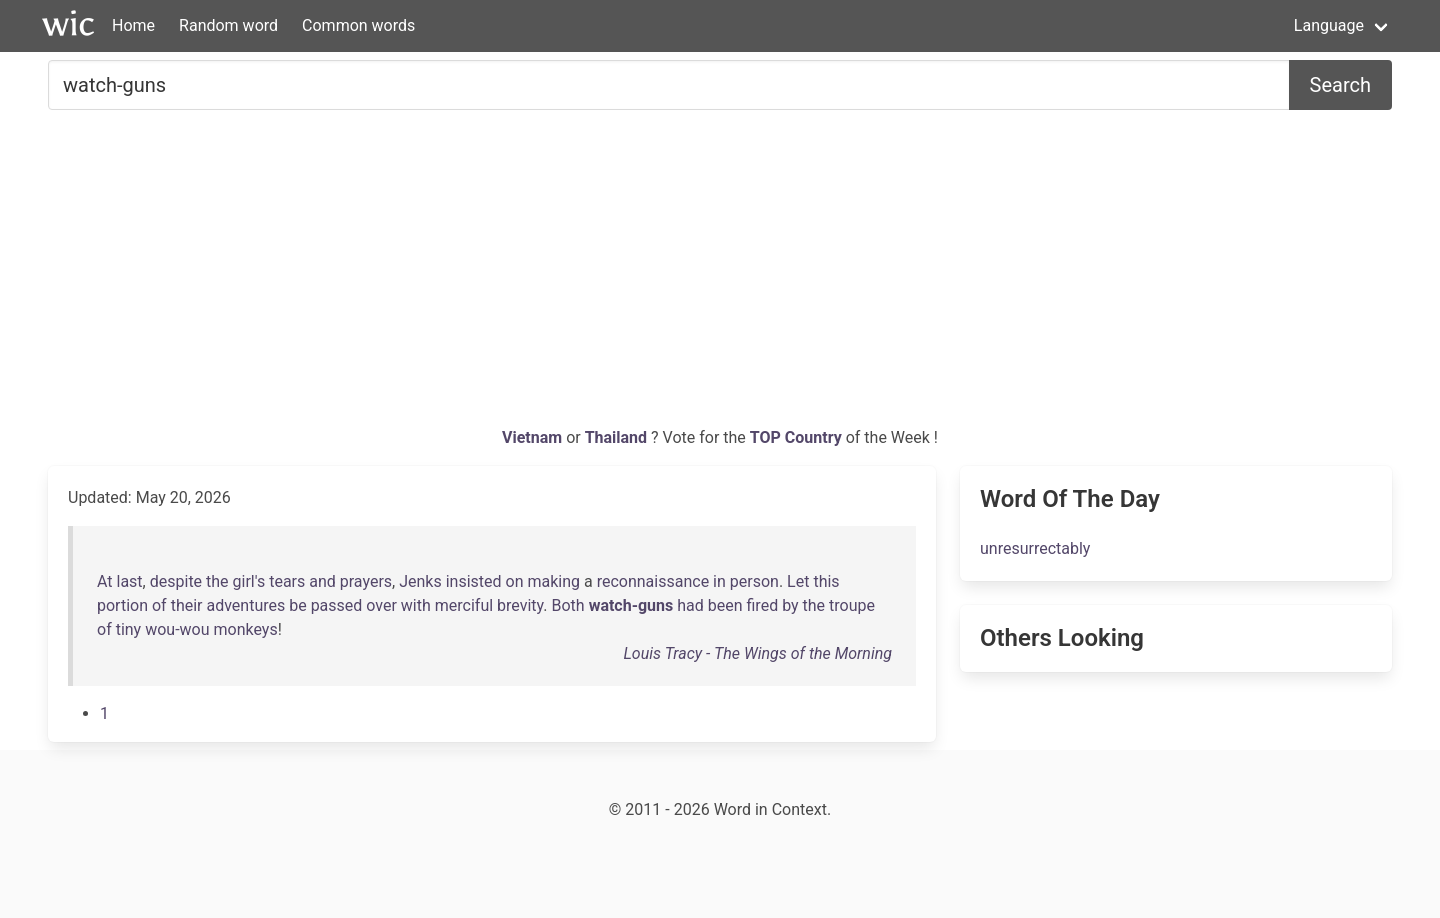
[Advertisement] (720, 276)
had (690, 605)
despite (176, 581)
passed (337, 605)
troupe (852, 605)
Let (798, 581)
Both (568, 605)
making (553, 581)
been (725, 605)
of (159, 605)
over (381, 605)
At (105, 581)
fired (763, 605)
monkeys (245, 629)
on (515, 581)
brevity (520, 605)
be (297, 605)
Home (133, 25)
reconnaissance (653, 581)
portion (122, 605)
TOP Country (796, 437)
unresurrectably (1035, 548)
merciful (464, 605)
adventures (245, 605)
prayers (366, 581)
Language (1329, 25)
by (790, 605)
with (416, 605)
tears (287, 581)
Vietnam (534, 437)
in (719, 581)
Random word (228, 25)
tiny (129, 629)
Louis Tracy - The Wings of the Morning (757, 653)
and (322, 581)
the (217, 581)
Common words (358, 25)
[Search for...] (669, 85)
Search (1340, 85)
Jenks (420, 581)
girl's (249, 581)
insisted (474, 581)
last (130, 581)
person (754, 581)
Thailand (618, 437)
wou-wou (177, 629)
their (187, 605)
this (826, 581)
